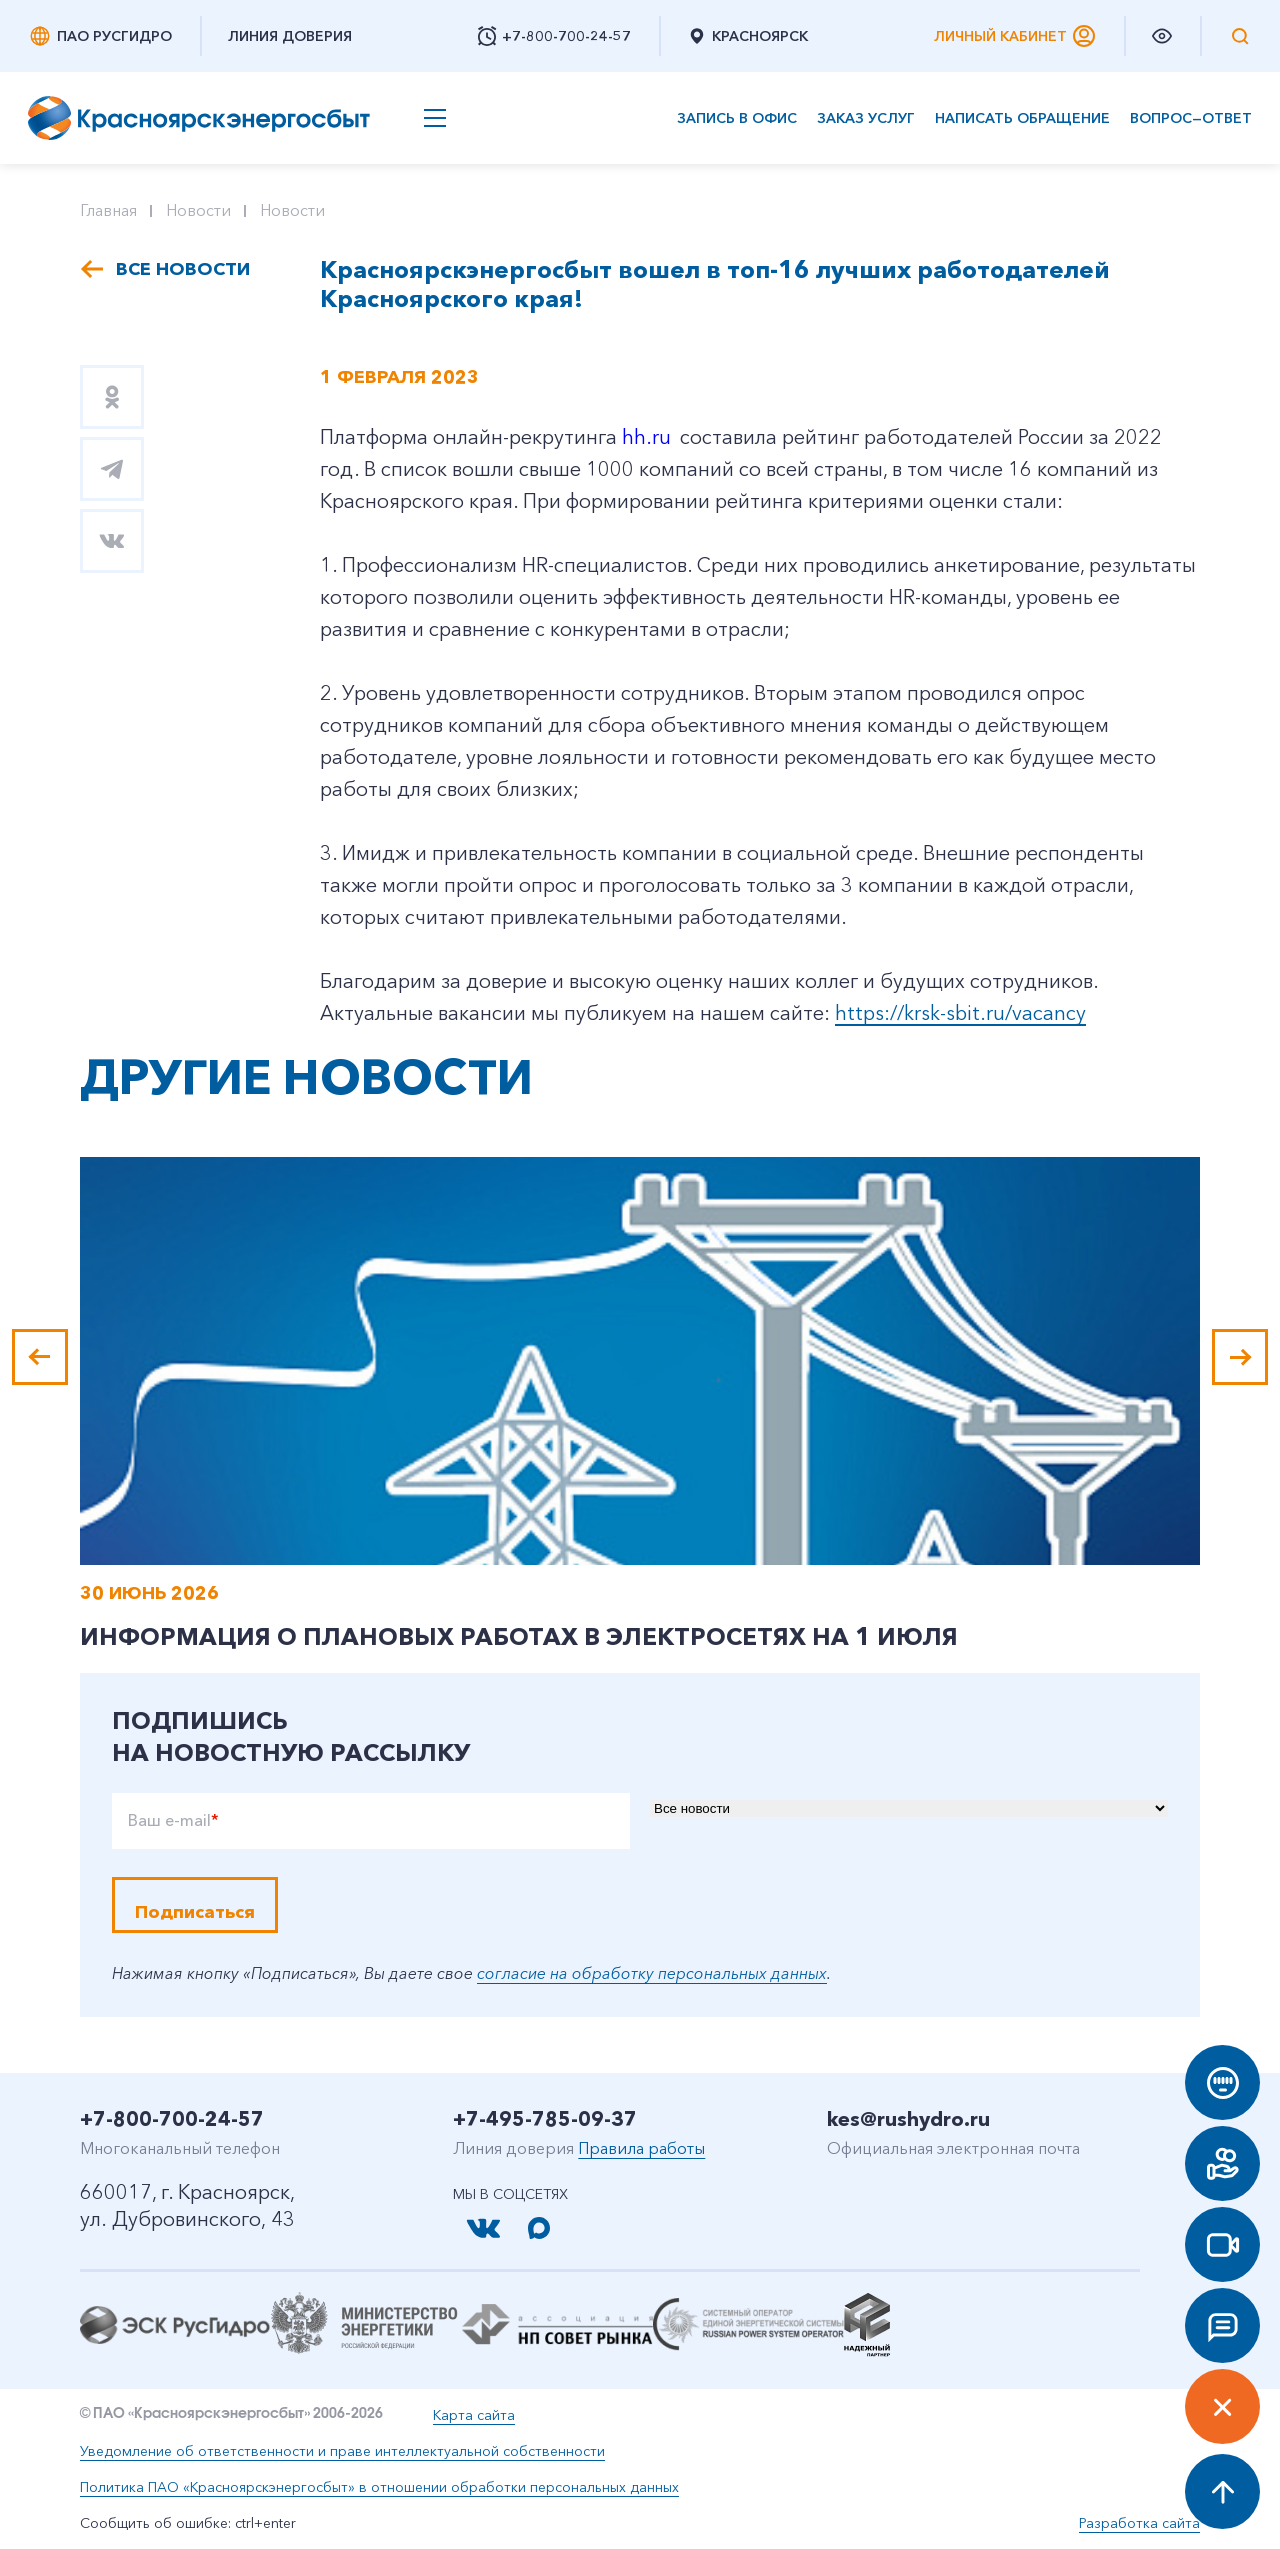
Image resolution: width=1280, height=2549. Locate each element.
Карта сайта (474, 2415)
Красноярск (747, 36)
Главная (108, 210)
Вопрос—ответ (1191, 118)
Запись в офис (737, 118)
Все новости (183, 269)
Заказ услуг (866, 118)
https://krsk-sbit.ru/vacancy (960, 1013)
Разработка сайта (1139, 2523)
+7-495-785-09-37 (545, 2119)
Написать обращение (1022, 118)
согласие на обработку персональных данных (652, 1973)
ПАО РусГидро (100, 36)
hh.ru (646, 437)
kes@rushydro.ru (908, 2119)
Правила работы (641, 2148)
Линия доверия (290, 36)
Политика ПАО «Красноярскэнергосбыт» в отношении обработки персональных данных (379, 2487)
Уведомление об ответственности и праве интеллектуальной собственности (342, 2451)
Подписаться (195, 1912)
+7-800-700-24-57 (172, 2119)
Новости (198, 210)
